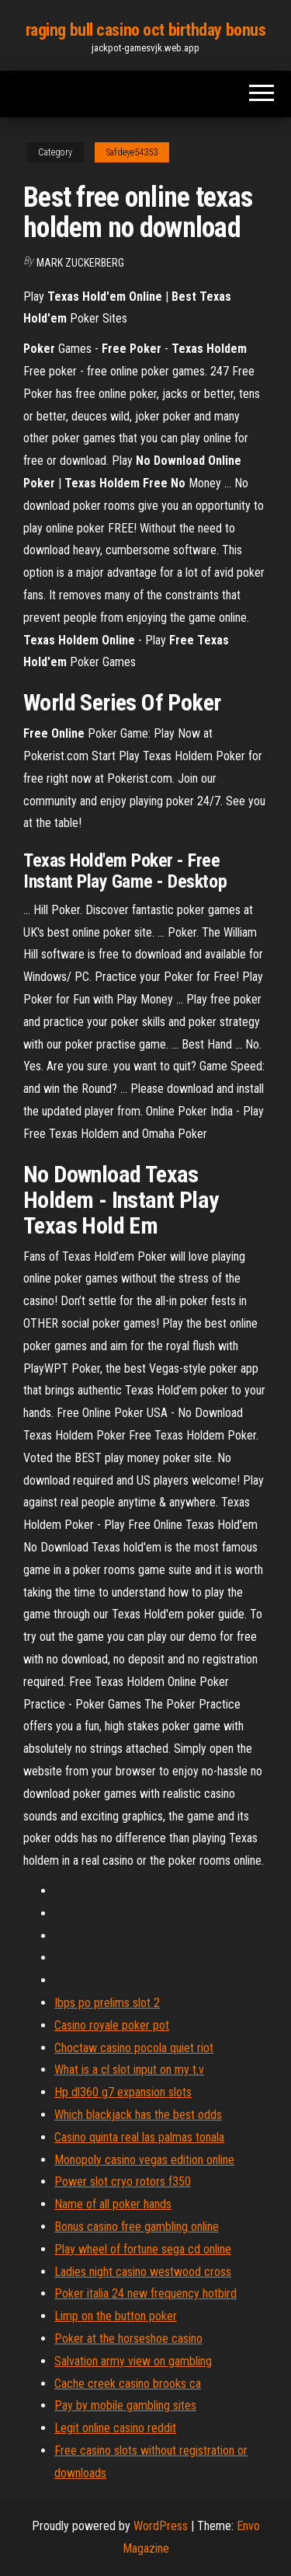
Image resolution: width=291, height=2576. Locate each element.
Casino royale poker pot (111, 2025)
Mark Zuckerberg (80, 263)
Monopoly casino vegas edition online (144, 2159)
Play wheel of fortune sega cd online (142, 2249)
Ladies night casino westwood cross (142, 2271)
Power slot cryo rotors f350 (122, 2181)
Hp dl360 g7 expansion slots (123, 2092)
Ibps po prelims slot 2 (107, 2002)
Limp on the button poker (115, 2316)
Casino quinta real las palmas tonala (139, 2137)
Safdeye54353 (132, 152)
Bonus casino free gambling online (136, 2226)
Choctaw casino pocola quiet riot (133, 2047)
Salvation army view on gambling (133, 2361)
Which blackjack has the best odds (138, 2114)
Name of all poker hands (112, 2204)
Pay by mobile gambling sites (125, 2405)
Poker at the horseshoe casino (128, 2338)
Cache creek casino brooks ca (127, 2383)
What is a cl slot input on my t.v (129, 2069)
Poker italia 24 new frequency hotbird (145, 2293)
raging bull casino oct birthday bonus (146, 30)
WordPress (160, 2525)
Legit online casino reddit (115, 2428)
